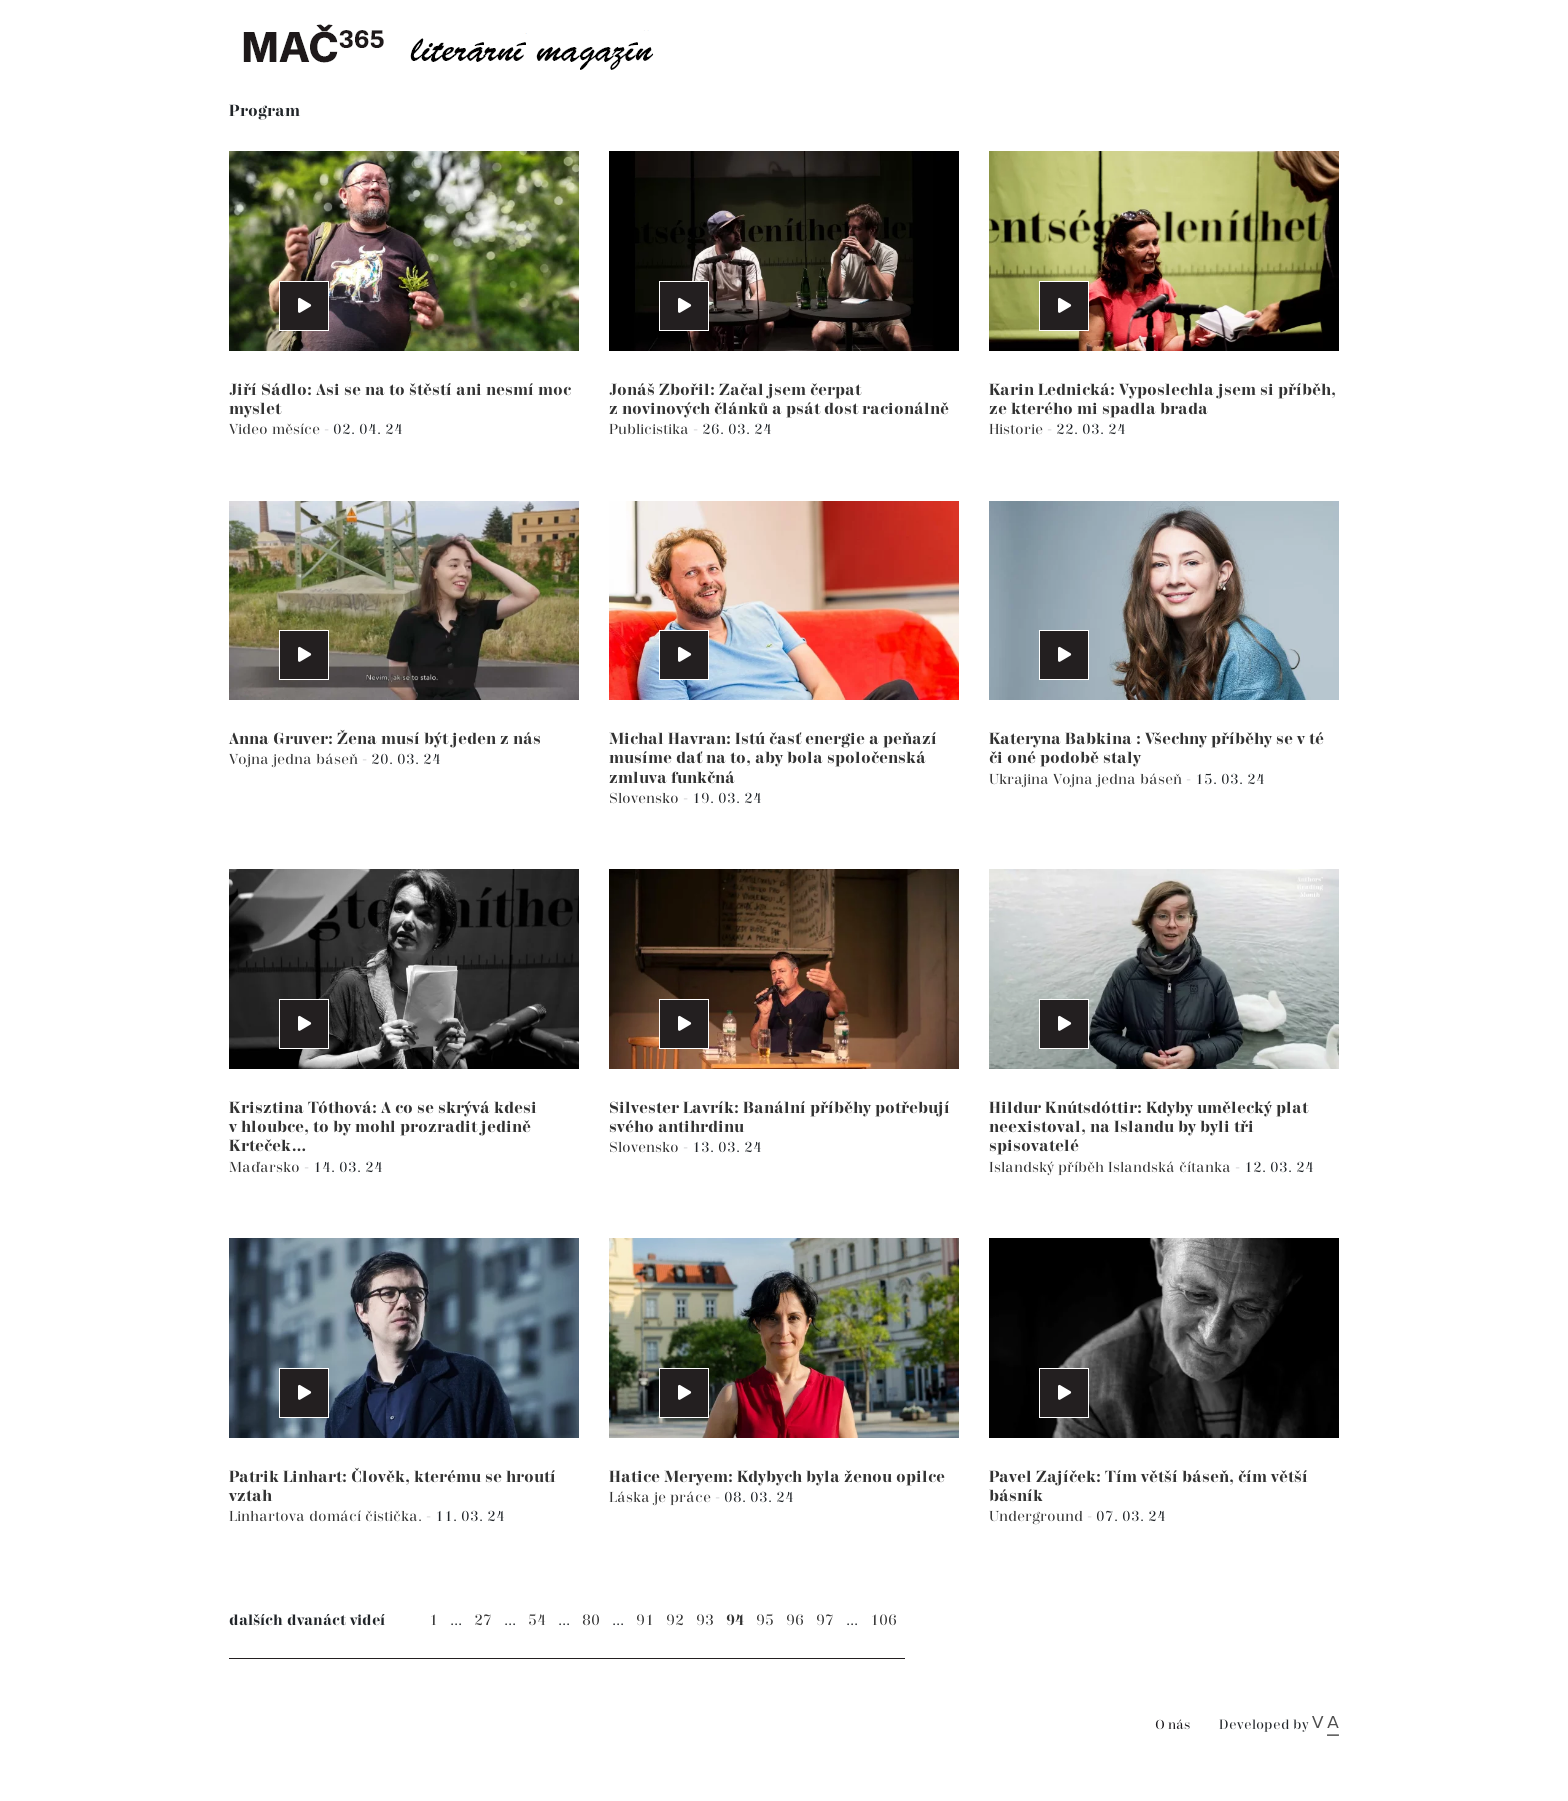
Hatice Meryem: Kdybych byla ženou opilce (777, 1477)
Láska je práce (662, 1497)
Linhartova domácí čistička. (327, 1516)
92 (675, 1620)
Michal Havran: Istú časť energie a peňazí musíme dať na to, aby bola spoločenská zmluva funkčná (773, 758)
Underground (1038, 1516)
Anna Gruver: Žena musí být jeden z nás (385, 739)
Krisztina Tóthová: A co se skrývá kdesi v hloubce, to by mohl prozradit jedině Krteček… (383, 1127)
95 (765, 1620)
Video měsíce (276, 429)
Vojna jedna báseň (295, 759)
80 (591, 1620)
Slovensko (646, 798)
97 (825, 1620)
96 (795, 1620)
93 (705, 1620)
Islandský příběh (1048, 1167)
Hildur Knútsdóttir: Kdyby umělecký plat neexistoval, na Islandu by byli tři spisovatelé (1148, 1127)
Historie (1018, 429)
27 (483, 1620)
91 (645, 1620)
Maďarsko (266, 1167)
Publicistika (651, 429)
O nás (1172, 1725)
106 (883, 1620)
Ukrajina (1021, 779)
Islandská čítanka (1171, 1167)
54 (537, 1620)
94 (735, 1620)
